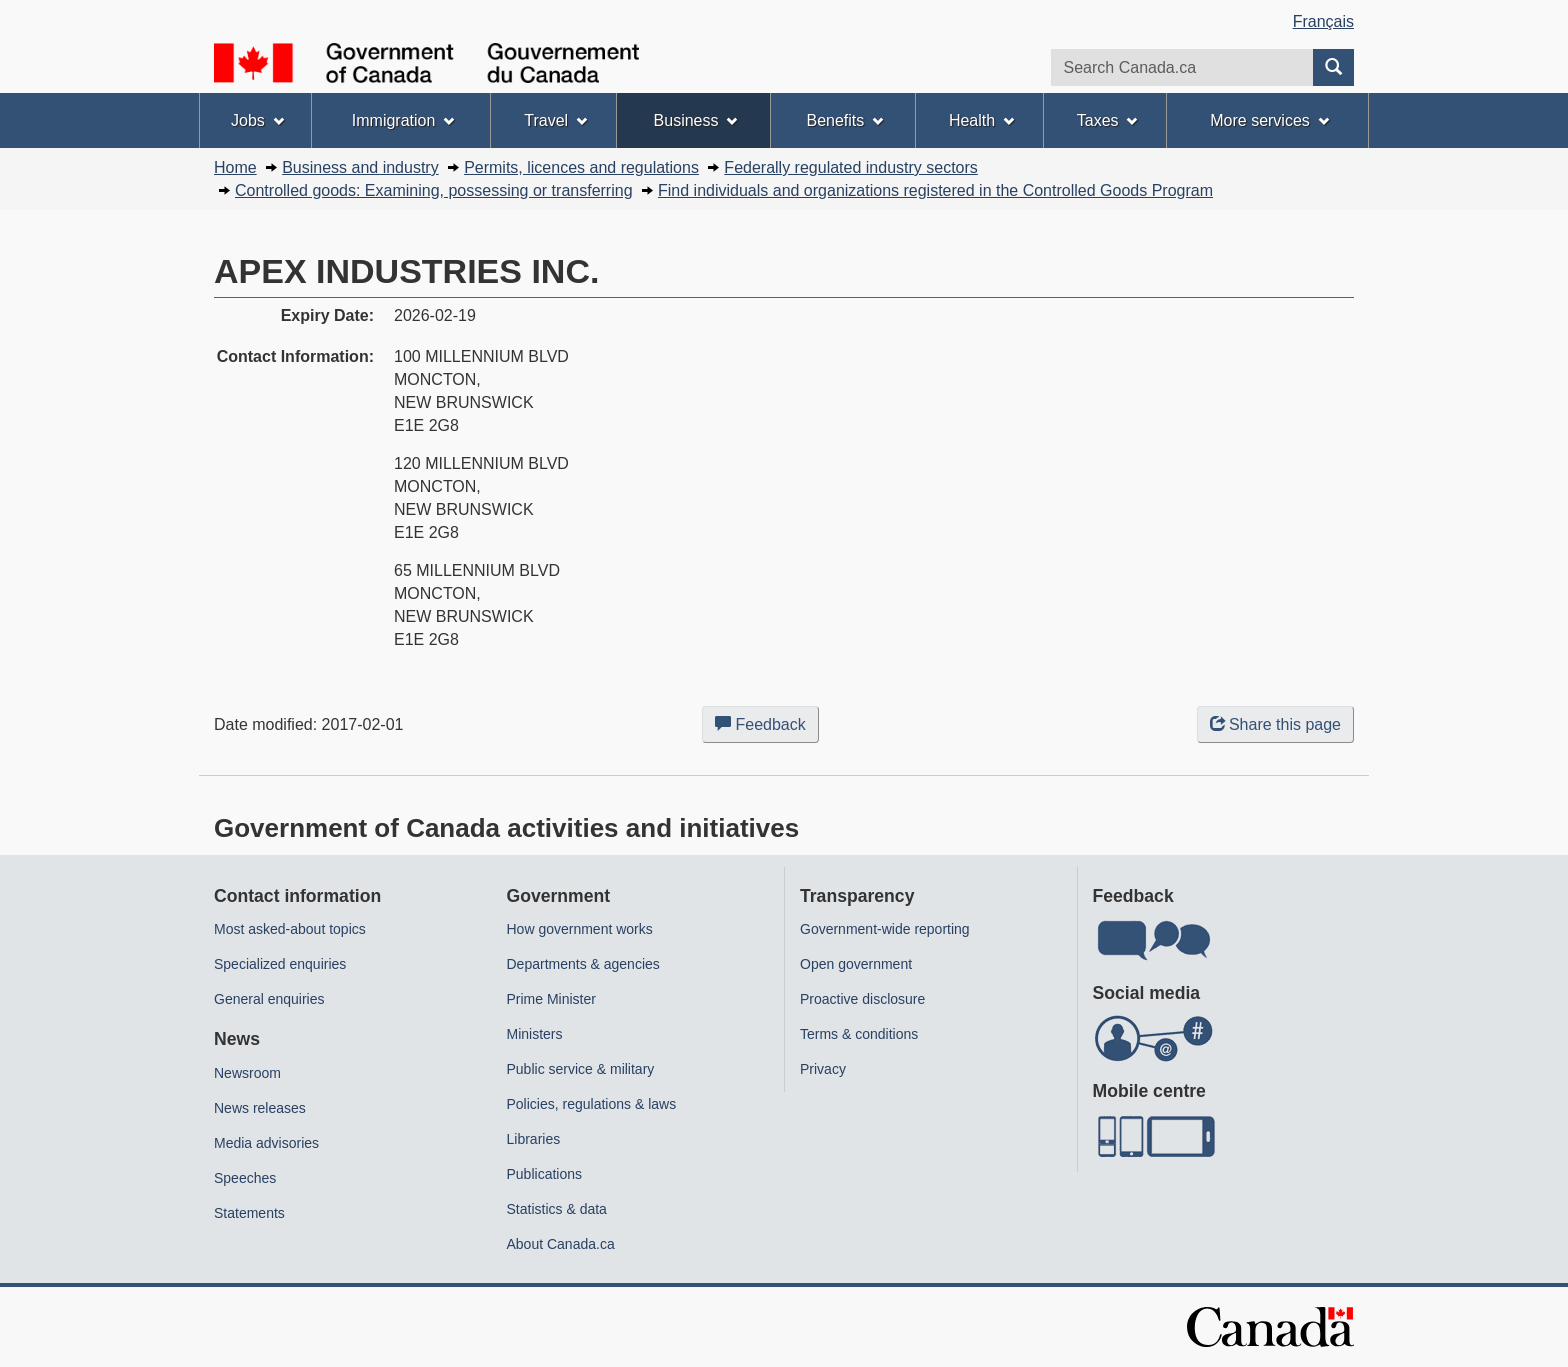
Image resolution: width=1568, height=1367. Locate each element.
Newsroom (247, 1073)
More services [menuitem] (1269, 120)
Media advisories (266, 1143)
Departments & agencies (583, 964)
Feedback (767, 728)
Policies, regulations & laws (592, 1104)
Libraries (534, 1139)
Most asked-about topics (290, 929)
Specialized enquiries (280, 964)
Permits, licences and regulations (581, 167)
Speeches (245, 1178)
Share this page (1275, 724)
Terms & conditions (859, 1034)
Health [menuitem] (981, 120)
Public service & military (581, 1069)
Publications (545, 1174)
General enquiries (269, 999)
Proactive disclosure (862, 999)
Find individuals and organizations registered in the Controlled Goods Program (935, 190)
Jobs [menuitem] (257, 120)
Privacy (823, 1069)
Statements (249, 1213)
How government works (580, 929)
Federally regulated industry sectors (850, 167)
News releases (260, 1108)
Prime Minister (551, 999)
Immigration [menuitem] (403, 120)
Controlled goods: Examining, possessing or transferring (434, 190)
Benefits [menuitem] (845, 120)
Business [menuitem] (696, 120)
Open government (856, 964)
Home (235, 167)
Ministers (535, 1034)
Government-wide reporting (885, 929)
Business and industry (360, 167)
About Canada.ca (561, 1244)
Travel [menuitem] (555, 120)
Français (1323, 21)
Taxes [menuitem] (1107, 120)
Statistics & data (557, 1209)
